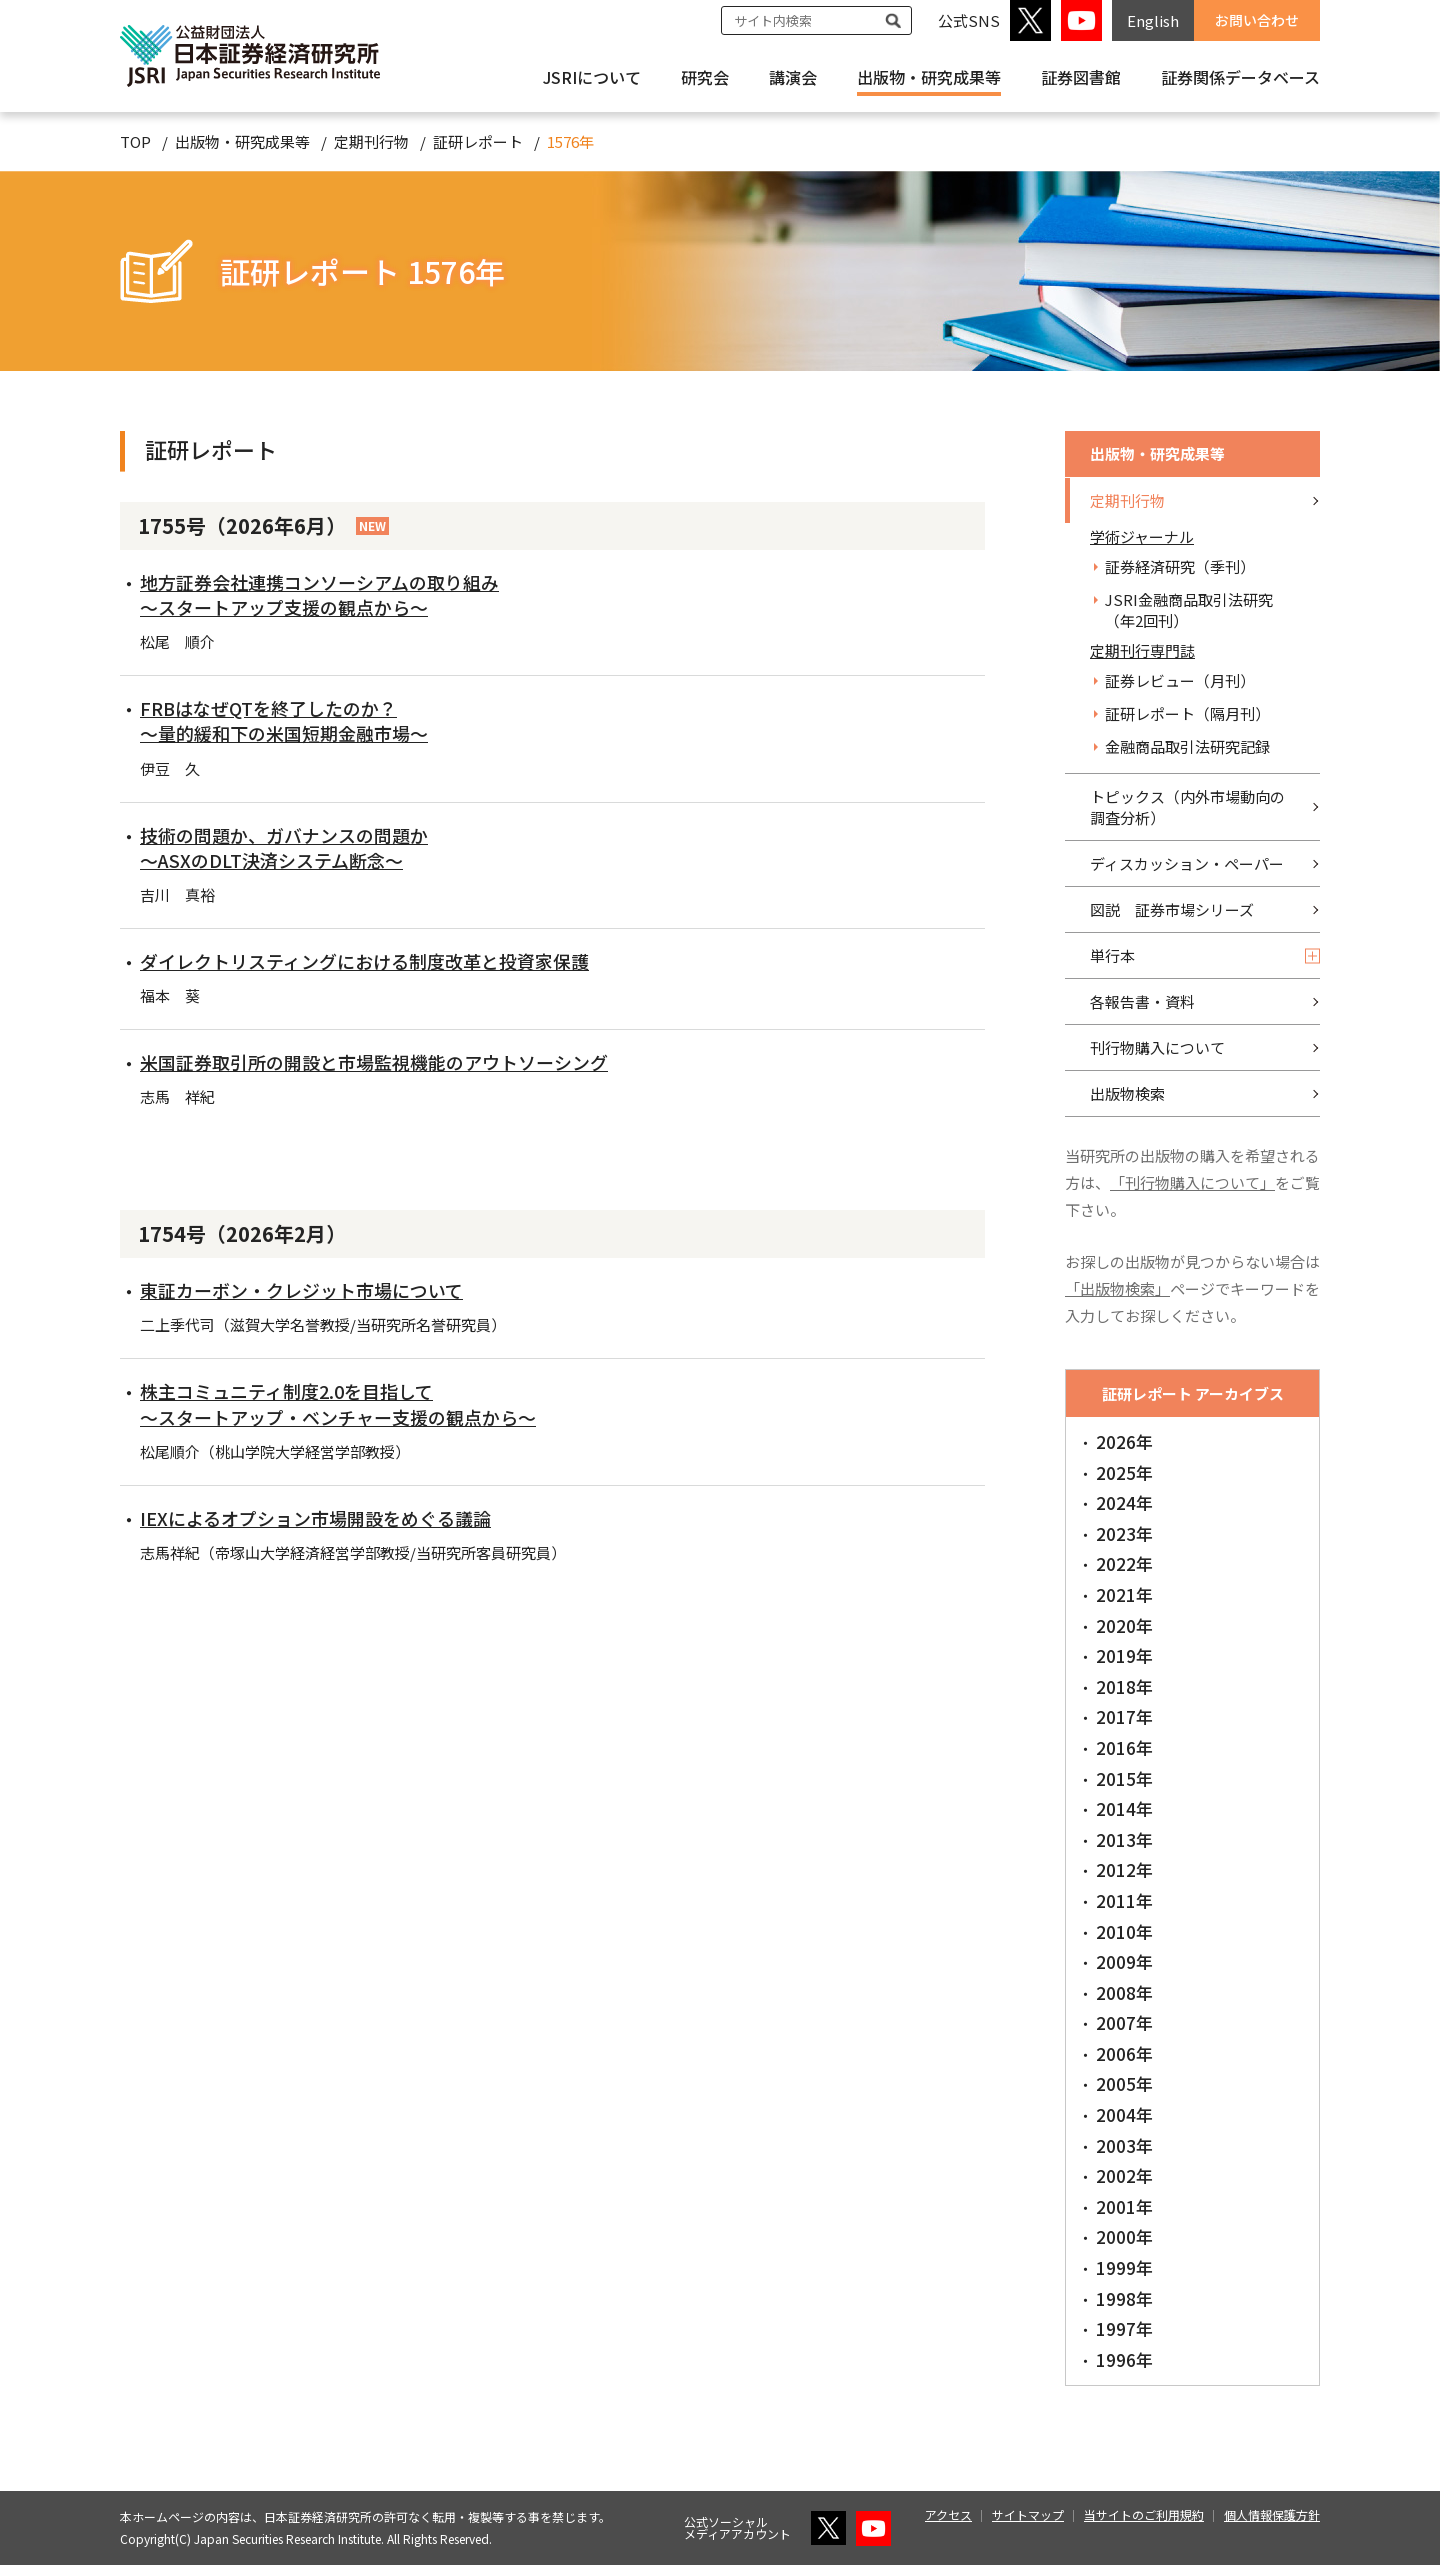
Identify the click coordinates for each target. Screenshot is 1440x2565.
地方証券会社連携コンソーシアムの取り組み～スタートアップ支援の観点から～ (319, 594)
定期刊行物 (371, 141)
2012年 (1124, 1869)
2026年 (1124, 1441)
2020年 (1124, 1625)
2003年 (1124, 2145)
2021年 (1124, 1594)
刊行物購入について (1157, 1047)
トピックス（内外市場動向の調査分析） (1187, 807)
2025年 (1124, 1472)
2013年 (1124, 1839)
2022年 (1124, 1563)
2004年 (1124, 2114)
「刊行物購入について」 (1192, 1182)
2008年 (1124, 1992)
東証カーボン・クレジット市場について (301, 1290)
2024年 (1124, 1502)
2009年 (1124, 1961)
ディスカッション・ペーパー (1187, 863)
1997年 (1124, 2328)
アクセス (948, 2514)
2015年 (1124, 1778)
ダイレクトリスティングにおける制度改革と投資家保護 (364, 961)
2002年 (1124, 2175)
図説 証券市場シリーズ (1172, 909)
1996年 (1124, 2359)
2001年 (1124, 2206)
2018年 (1124, 1686)
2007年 (1124, 2022)
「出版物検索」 (1117, 1288)
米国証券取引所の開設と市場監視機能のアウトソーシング (374, 1062)
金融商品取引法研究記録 (1187, 746)
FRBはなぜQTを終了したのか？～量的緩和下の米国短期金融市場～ (284, 720)
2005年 (1124, 2083)
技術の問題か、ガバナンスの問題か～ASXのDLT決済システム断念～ (284, 847)
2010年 (1124, 1931)
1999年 (1124, 2267)
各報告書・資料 (1142, 1001)
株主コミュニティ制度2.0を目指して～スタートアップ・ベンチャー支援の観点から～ (338, 1403)
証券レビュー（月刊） (1180, 680)
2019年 (1124, 1655)
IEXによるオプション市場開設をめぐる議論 (315, 1518)
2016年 (1124, 1747)
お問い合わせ (1257, 20)
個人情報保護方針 (1272, 2514)
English (1153, 20)
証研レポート (478, 141)
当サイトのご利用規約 (1144, 2514)
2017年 (1124, 1716)
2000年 (1124, 2236)
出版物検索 (1127, 1093)
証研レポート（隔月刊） (1187, 713)
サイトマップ (1028, 2514)
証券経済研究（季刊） (1180, 566)
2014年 (1124, 1808)
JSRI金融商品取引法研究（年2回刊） (1189, 610)
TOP (135, 141)
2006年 (1124, 2053)
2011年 (1124, 1900)
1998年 (1124, 2298)
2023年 (1124, 1533)
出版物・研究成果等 (929, 77)
